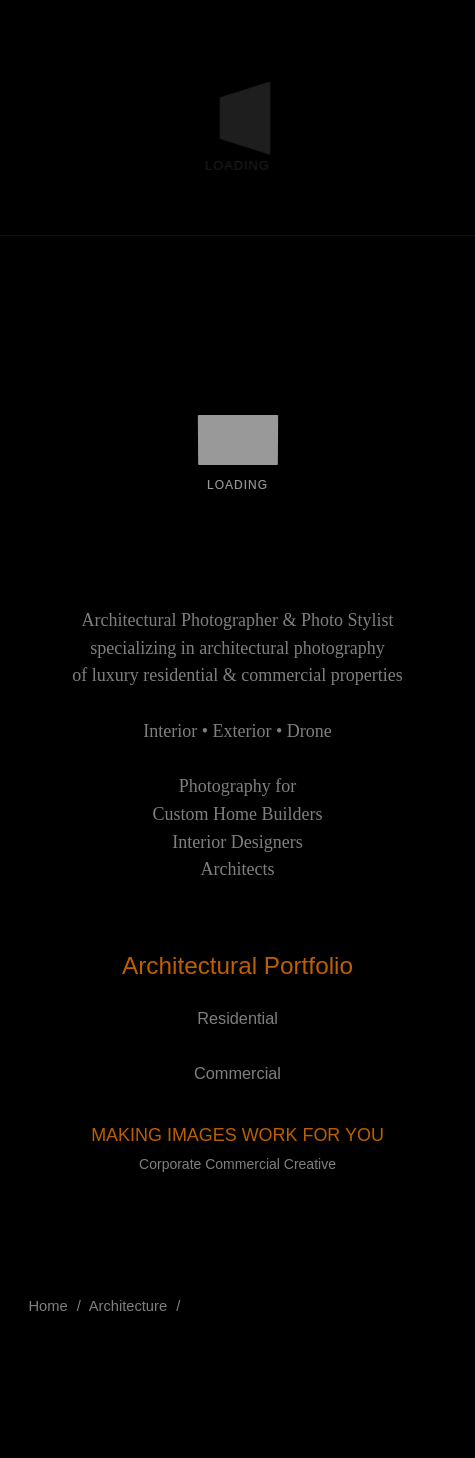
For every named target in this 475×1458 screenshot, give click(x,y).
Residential (237, 1018)
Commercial (237, 1073)
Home (48, 1306)
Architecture (128, 1306)
